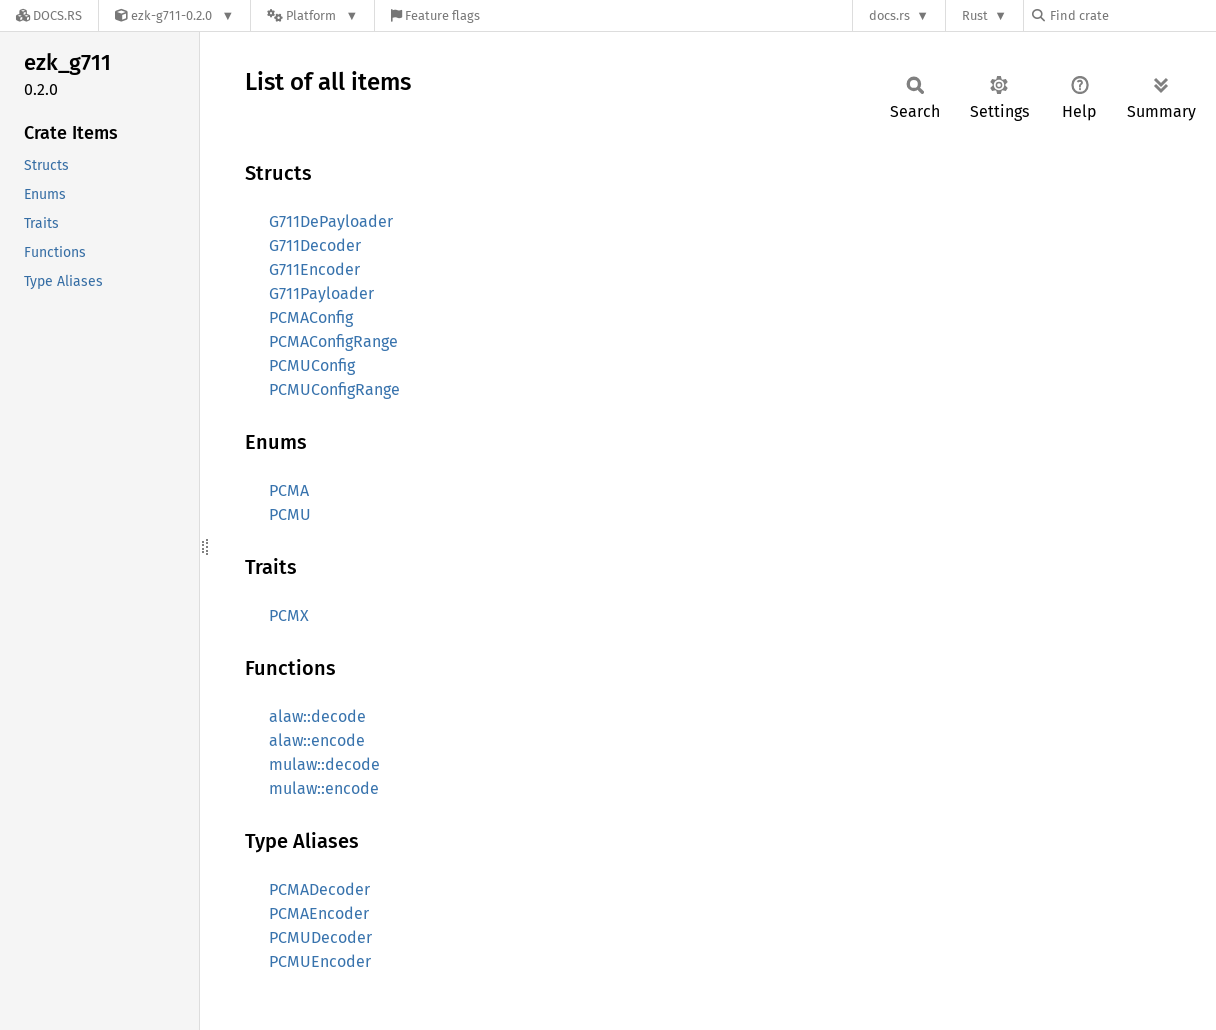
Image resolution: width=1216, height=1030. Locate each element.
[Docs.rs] (49, 15)
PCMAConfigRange (333, 341)
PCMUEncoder (320, 961)
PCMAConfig (311, 317)
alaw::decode (317, 716)
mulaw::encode (324, 788)
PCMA (289, 490)
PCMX (289, 615)
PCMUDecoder (320, 937)
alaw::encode (317, 740)
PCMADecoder (319, 889)
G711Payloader (321, 293)
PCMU (290, 514)
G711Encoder (314, 269)
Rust (975, 15)
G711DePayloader (331, 221)
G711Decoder (315, 245)
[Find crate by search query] (1132, 15)
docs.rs (889, 15)
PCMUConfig (312, 365)
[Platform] (312, 15)
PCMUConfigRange (334, 389)
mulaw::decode (324, 764)
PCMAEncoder (319, 913)
